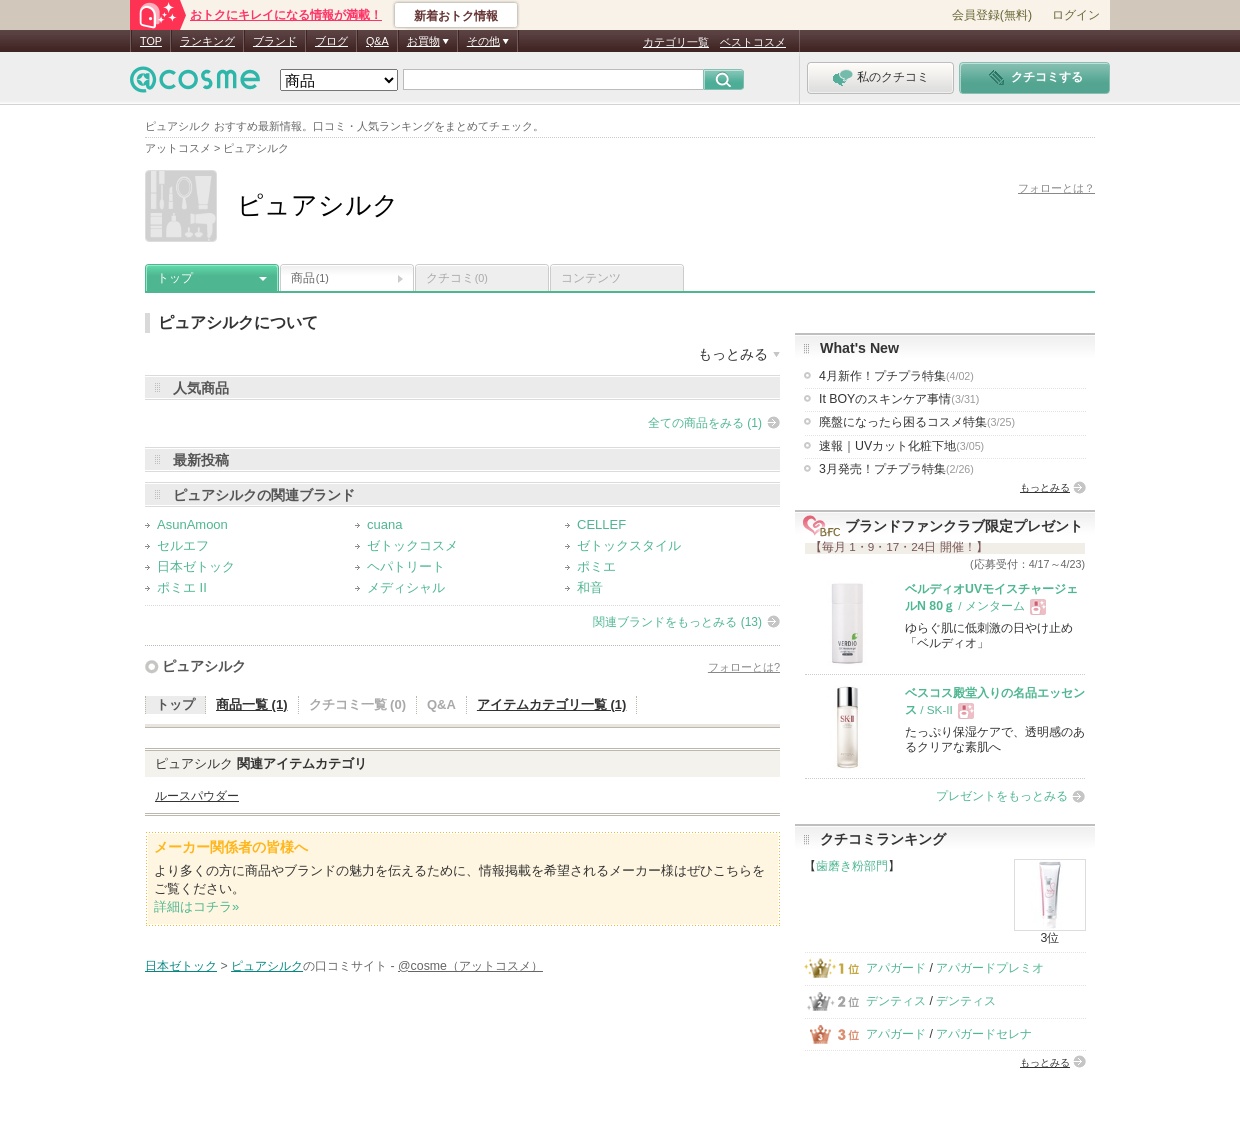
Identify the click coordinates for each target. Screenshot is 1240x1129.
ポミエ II (182, 587)
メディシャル (406, 587)
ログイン (1076, 15)
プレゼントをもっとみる (1002, 796)
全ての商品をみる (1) (705, 423)
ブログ (331, 41)
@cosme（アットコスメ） (470, 966)
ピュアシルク (204, 666)
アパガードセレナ (984, 1034)
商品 (310, 278)
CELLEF (601, 524)
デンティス (896, 1001)
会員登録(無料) (992, 15)
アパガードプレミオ (990, 968)
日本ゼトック (196, 566)
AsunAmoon (192, 524)
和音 (590, 587)
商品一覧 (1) (252, 704)
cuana (384, 524)
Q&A (377, 41)
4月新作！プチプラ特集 (896, 376)
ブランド (275, 41)
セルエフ (183, 545)
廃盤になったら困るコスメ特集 (917, 422)
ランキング (207, 41)
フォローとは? (744, 667)
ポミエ (596, 566)
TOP (151, 41)
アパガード (896, 968)
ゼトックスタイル (629, 545)
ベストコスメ (753, 42)
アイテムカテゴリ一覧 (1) (552, 704)
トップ (175, 278)
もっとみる (1045, 487)
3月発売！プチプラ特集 (896, 469)
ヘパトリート (406, 566)
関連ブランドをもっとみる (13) (677, 622)
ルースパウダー (197, 796)
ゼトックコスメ (412, 545)
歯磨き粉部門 (852, 866)
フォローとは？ (1056, 188)
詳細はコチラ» (196, 906)
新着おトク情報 (456, 16)
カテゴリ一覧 (676, 42)
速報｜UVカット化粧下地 (901, 446)
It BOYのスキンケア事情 (899, 399)
